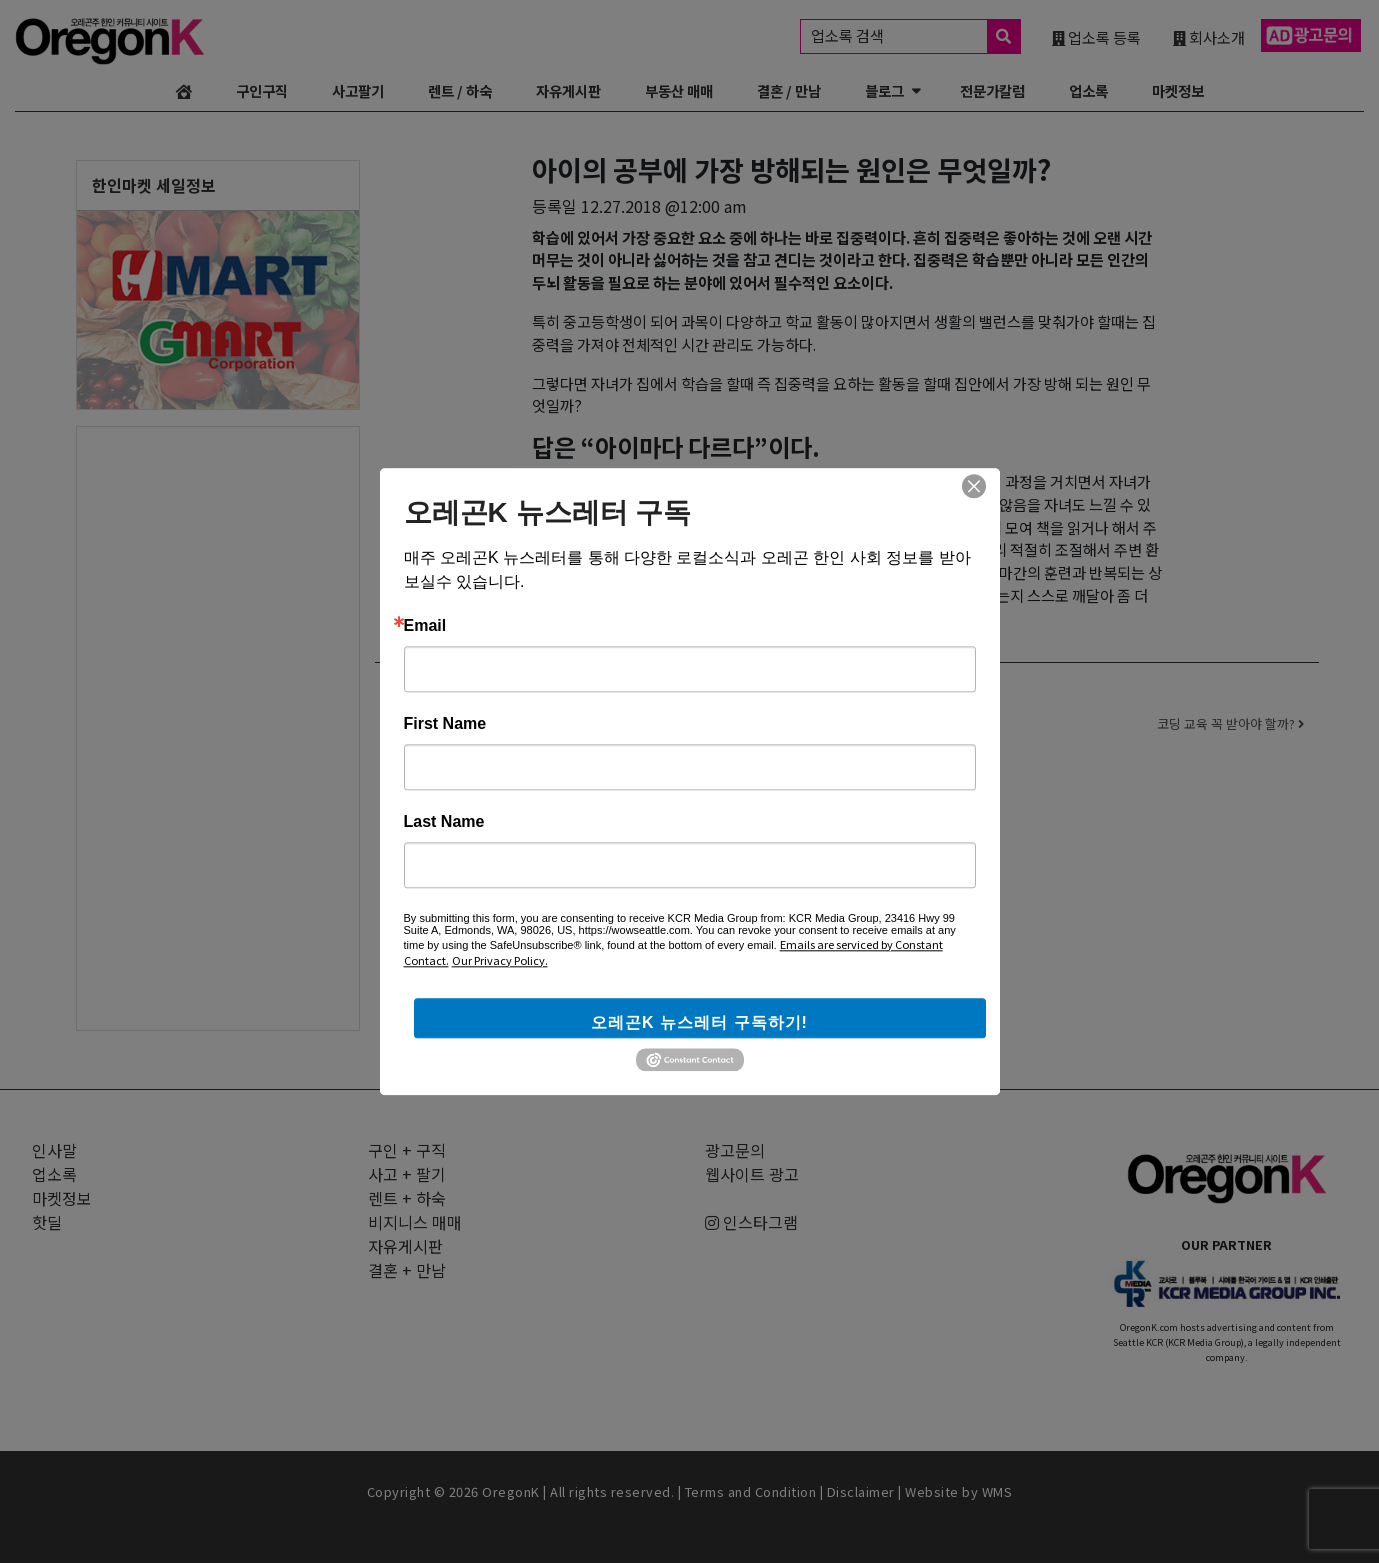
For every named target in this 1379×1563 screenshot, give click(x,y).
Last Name (444, 822)
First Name (445, 724)
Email (425, 626)
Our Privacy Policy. (500, 960)
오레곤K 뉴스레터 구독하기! (699, 1022)
